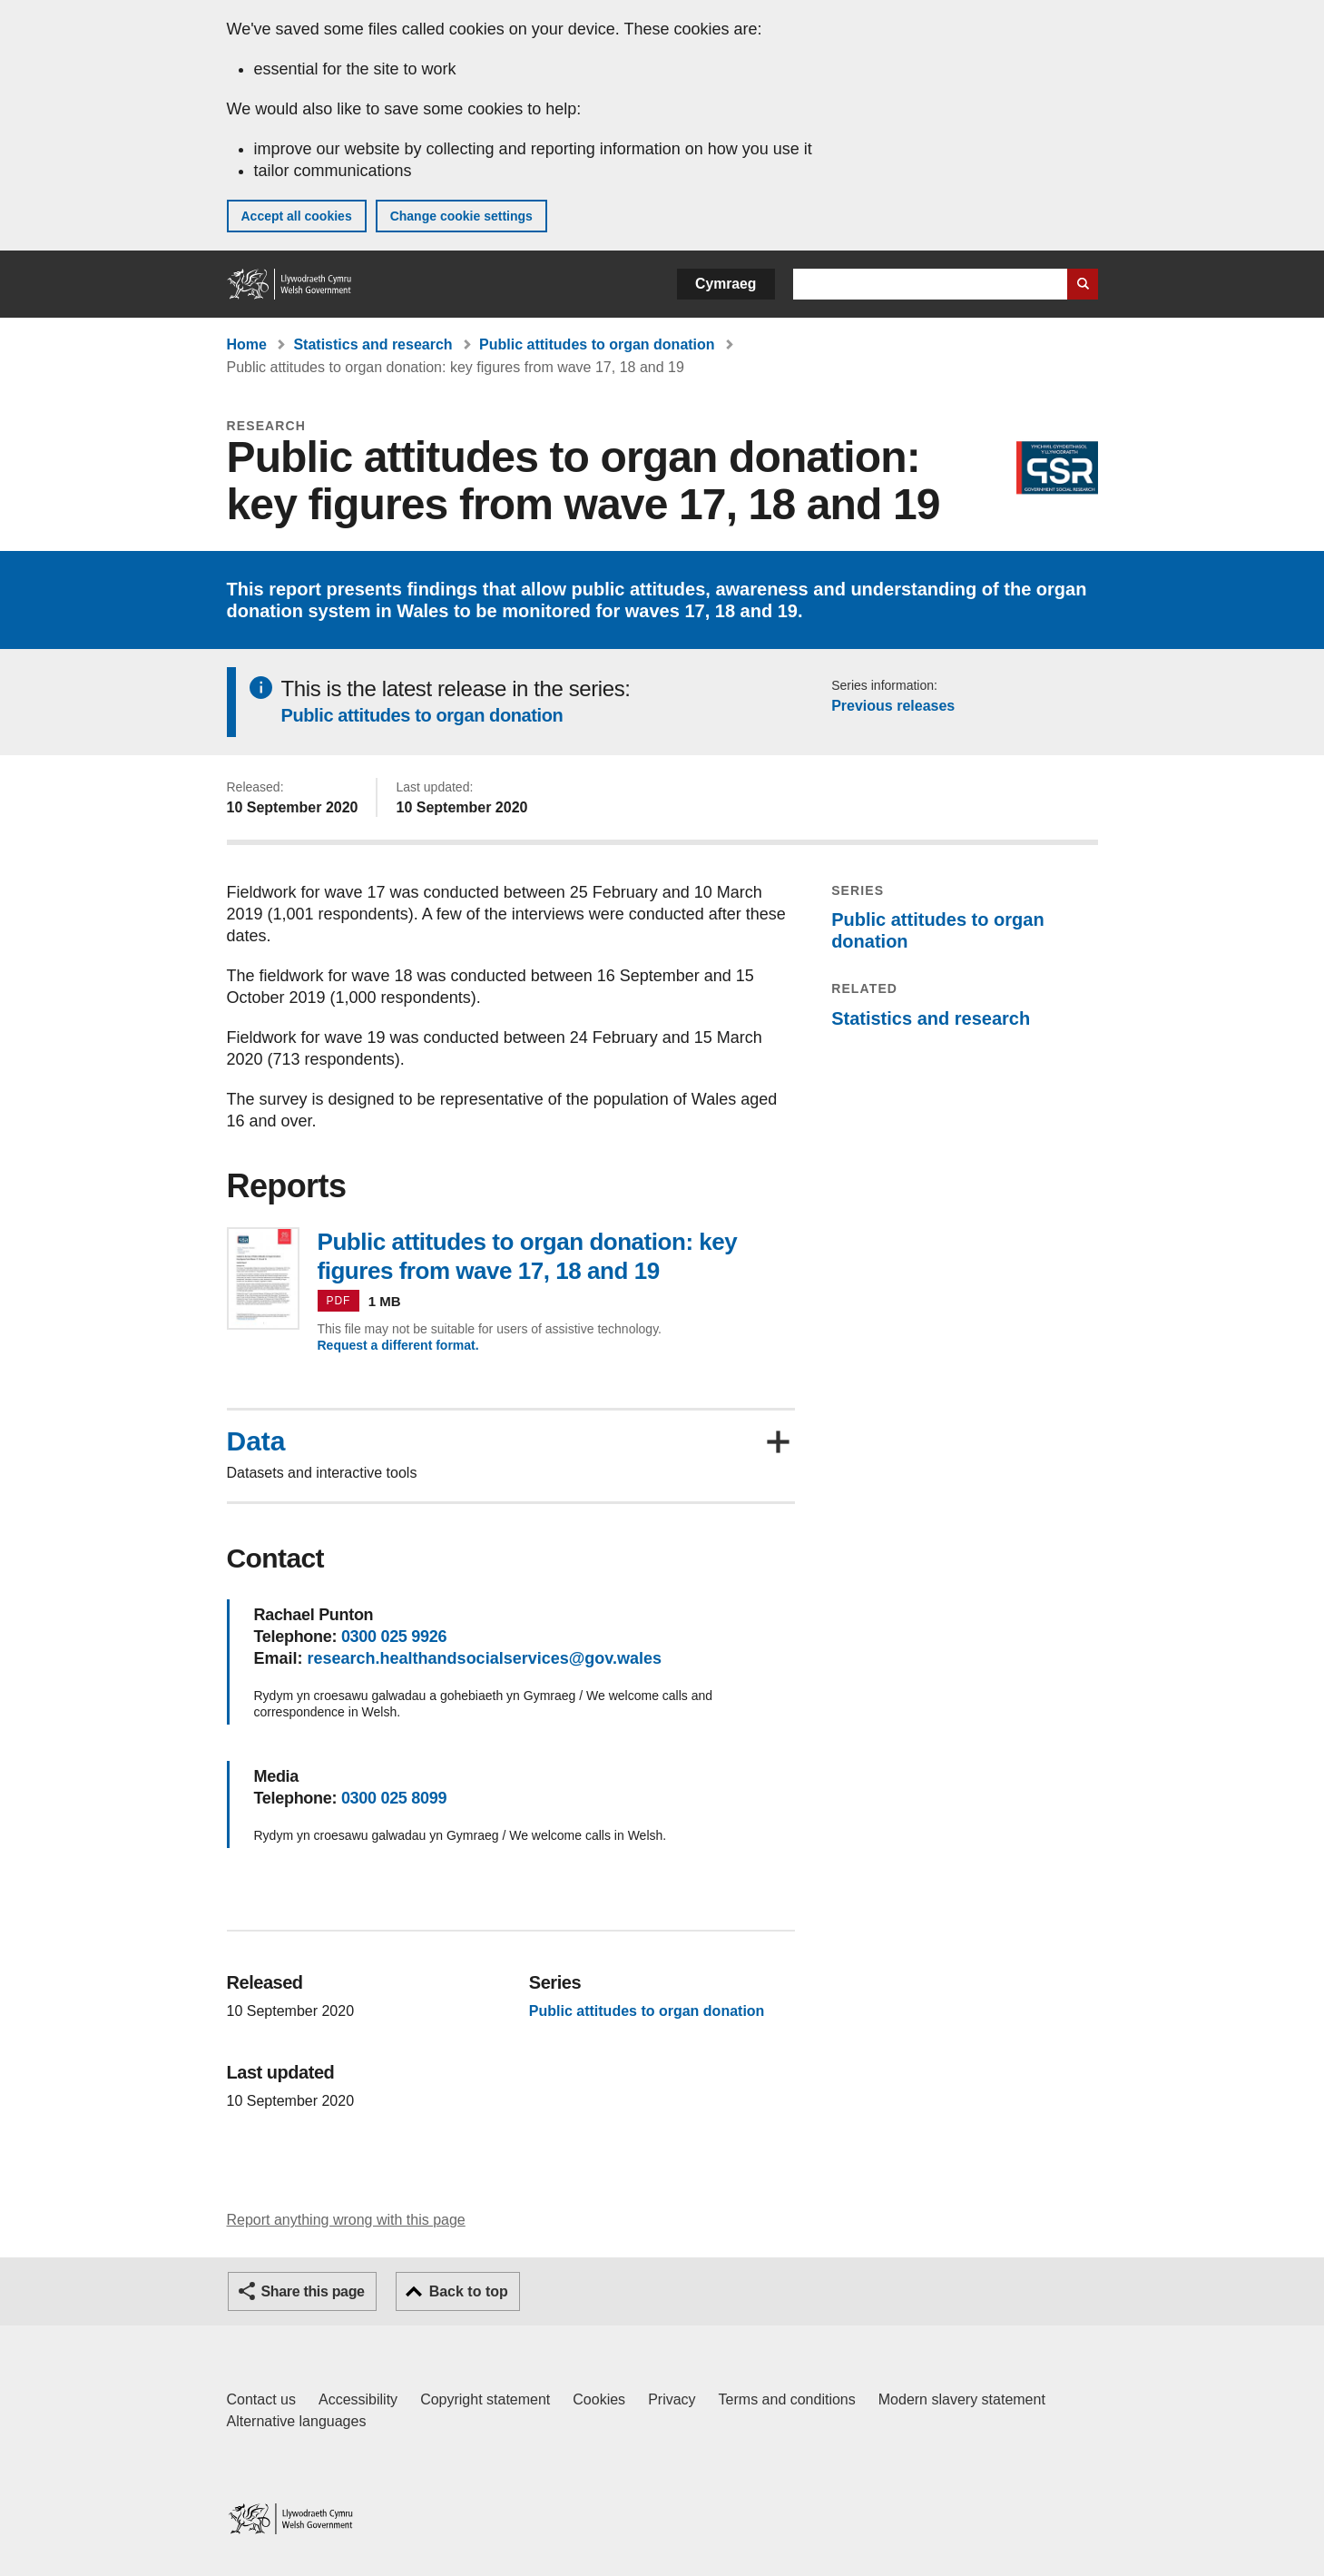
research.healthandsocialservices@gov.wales (485, 1658)
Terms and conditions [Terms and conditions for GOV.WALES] (787, 2399)
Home (247, 344)
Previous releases (893, 705)
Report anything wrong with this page (346, 2219)
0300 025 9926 (393, 1636)
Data (256, 1441)
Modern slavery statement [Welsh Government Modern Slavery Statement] (961, 2399)
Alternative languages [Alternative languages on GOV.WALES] (297, 2421)
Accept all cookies (296, 216)
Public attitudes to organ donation (597, 344)
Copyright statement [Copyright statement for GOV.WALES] (485, 2399)
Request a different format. (398, 1345)
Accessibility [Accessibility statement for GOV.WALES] (358, 2399)
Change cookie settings (461, 216)
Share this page (313, 2291)
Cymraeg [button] (725, 283)
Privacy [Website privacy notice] (671, 2399)
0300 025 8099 (393, 1798)
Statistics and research (372, 344)
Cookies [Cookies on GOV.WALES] (599, 2399)
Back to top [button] (468, 2291)
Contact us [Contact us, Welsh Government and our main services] (261, 2399)
